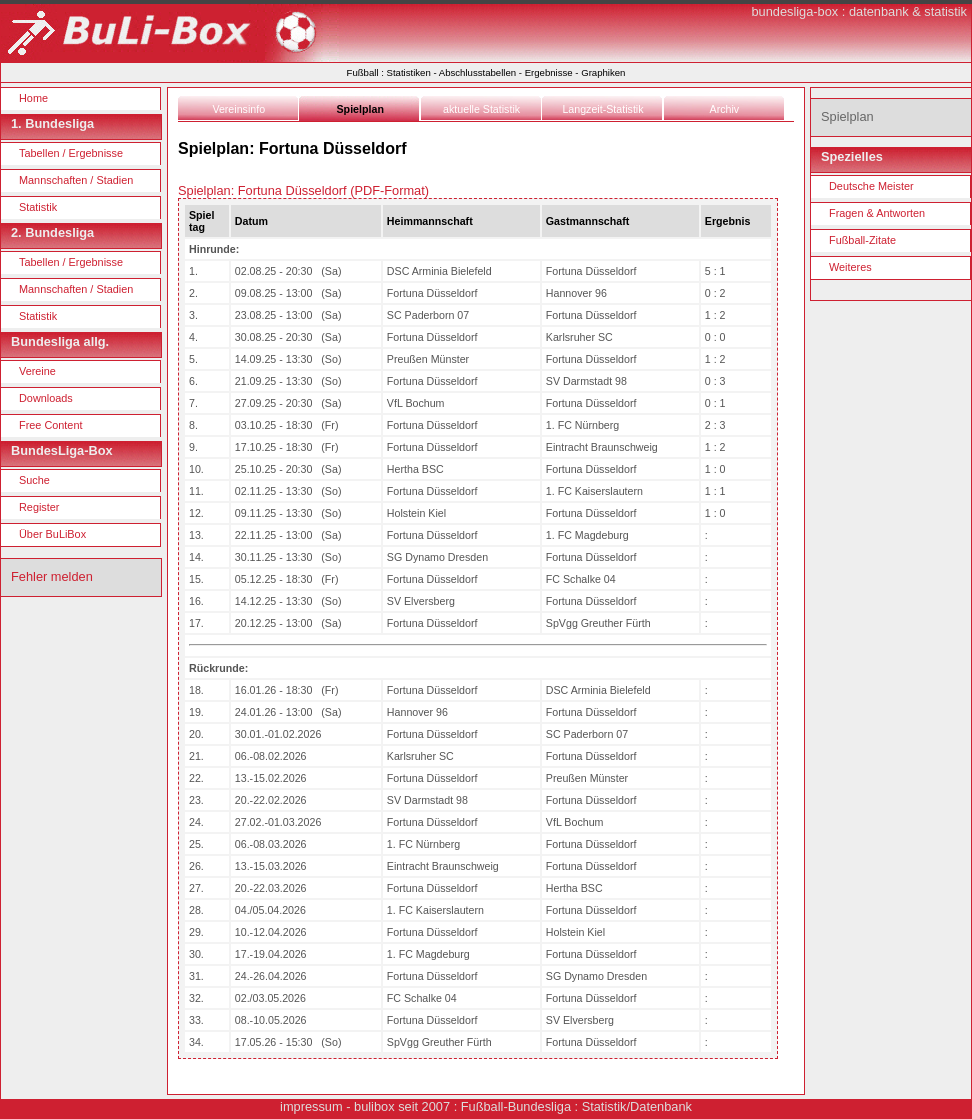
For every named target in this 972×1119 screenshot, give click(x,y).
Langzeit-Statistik (602, 109)
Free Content (50, 425)
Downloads (46, 398)
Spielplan (360, 109)
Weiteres (850, 267)
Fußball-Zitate (862, 240)
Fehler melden (52, 576)
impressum (311, 1106)
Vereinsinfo (238, 109)
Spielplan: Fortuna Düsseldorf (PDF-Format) (303, 190)
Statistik (38, 207)
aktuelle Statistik (481, 109)
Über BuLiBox (52, 534)
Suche (34, 480)
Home (33, 98)
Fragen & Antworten (877, 213)
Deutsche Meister (871, 186)
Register (39, 507)
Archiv (725, 109)
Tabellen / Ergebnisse (71, 153)
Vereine (37, 371)
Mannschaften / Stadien (76, 180)
